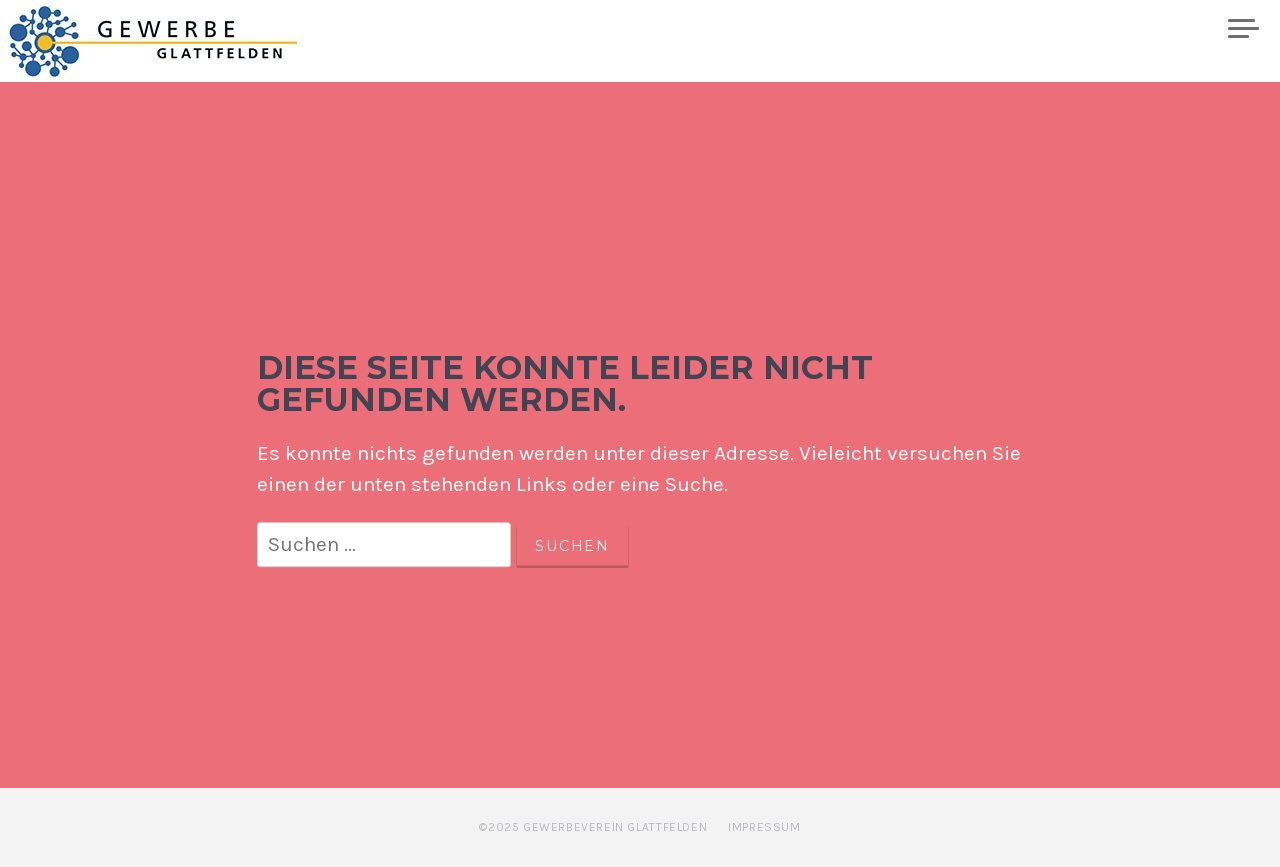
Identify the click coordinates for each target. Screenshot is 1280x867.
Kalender (870, 29)
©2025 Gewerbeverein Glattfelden (593, 827)
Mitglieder (999, 29)
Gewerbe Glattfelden (171, 41)
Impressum (764, 827)
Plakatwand (1142, 29)
